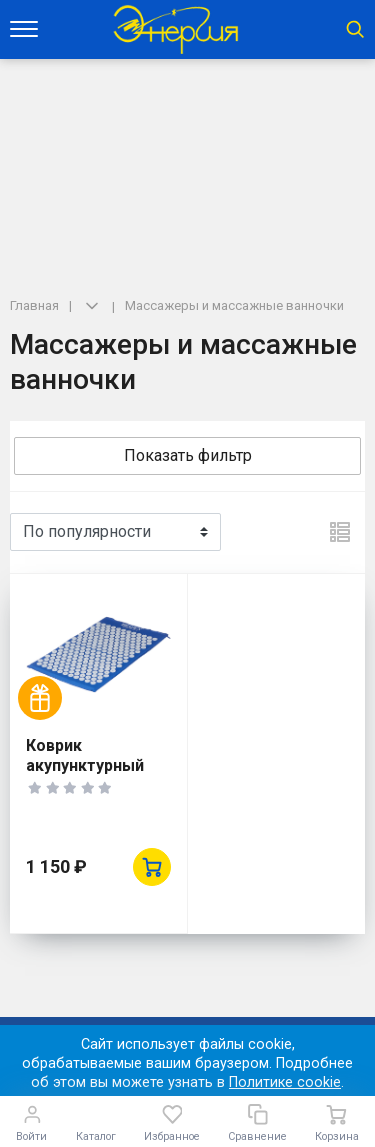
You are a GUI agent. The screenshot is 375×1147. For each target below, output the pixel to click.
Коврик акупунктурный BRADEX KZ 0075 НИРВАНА (89, 775)
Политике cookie (285, 1082)
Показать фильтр (188, 455)
